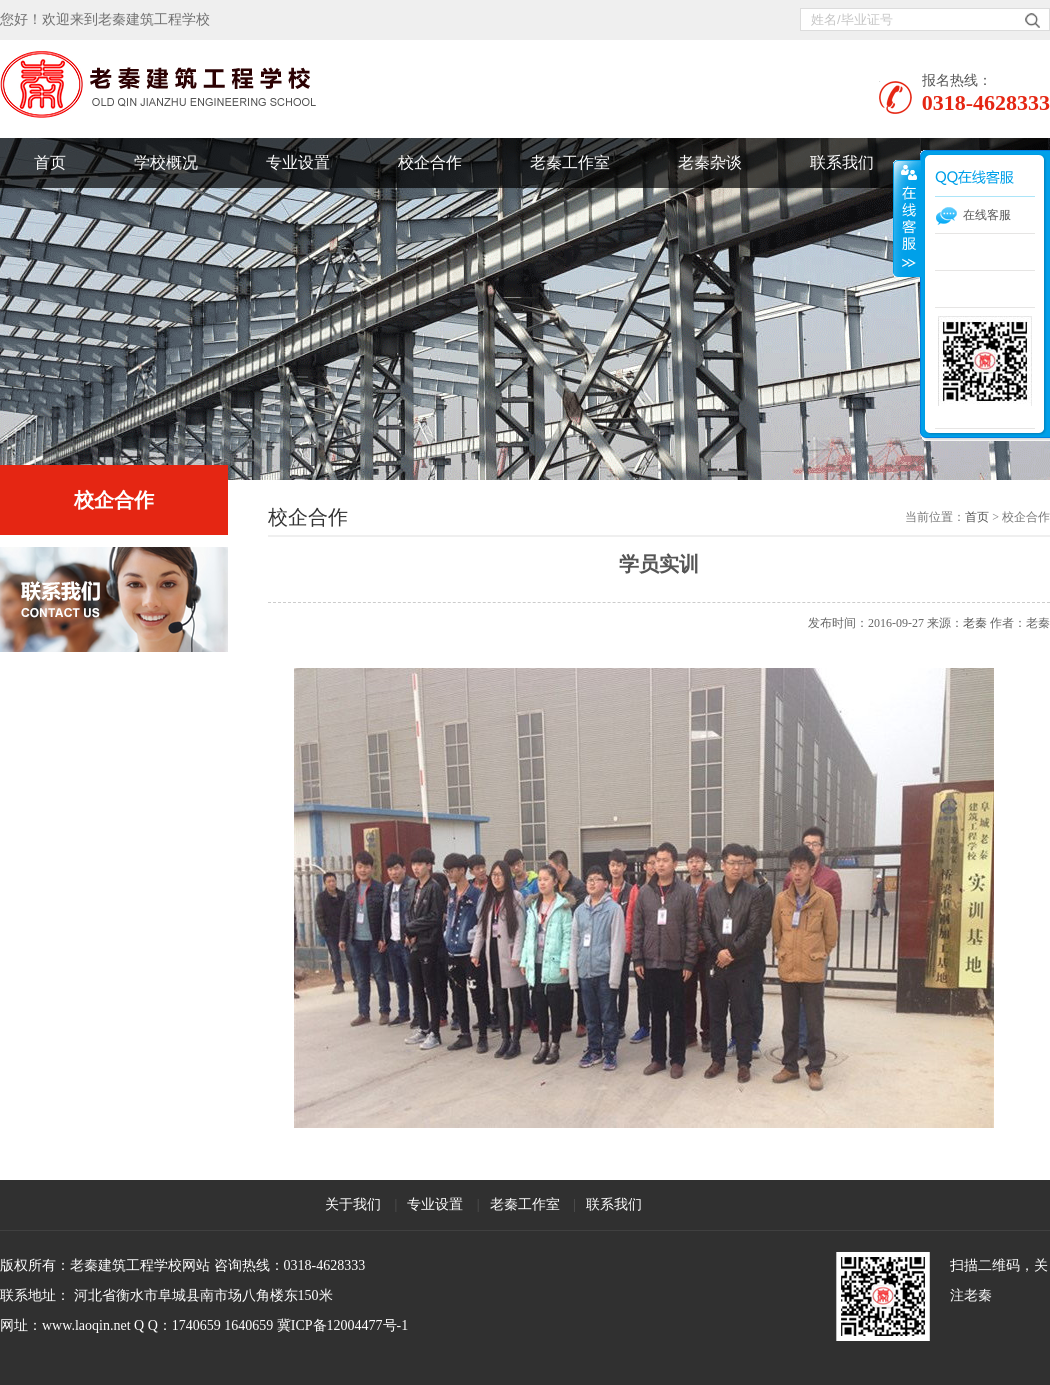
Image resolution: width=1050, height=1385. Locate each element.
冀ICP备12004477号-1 (342, 1325)
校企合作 (430, 162)
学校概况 (166, 162)
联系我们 (842, 162)
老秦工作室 (570, 162)
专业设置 (298, 162)
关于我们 (353, 1204)
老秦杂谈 (710, 162)
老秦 (975, 623)
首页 (50, 162)
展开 (907, 219)
